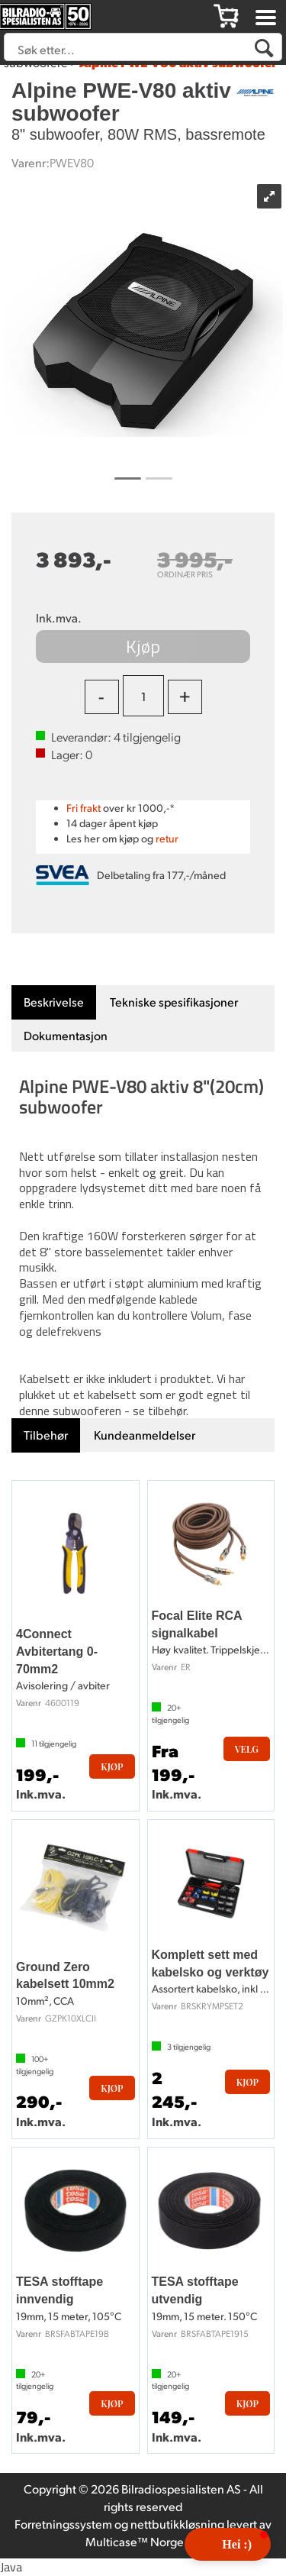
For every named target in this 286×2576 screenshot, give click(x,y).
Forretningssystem (63, 2524)
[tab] (53, 1002)
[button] (228, 2544)
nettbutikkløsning (177, 2524)
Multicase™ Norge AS (143, 2541)
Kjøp (143, 646)
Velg (247, 1749)
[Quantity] (143, 695)
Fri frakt (83, 807)
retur (167, 838)
